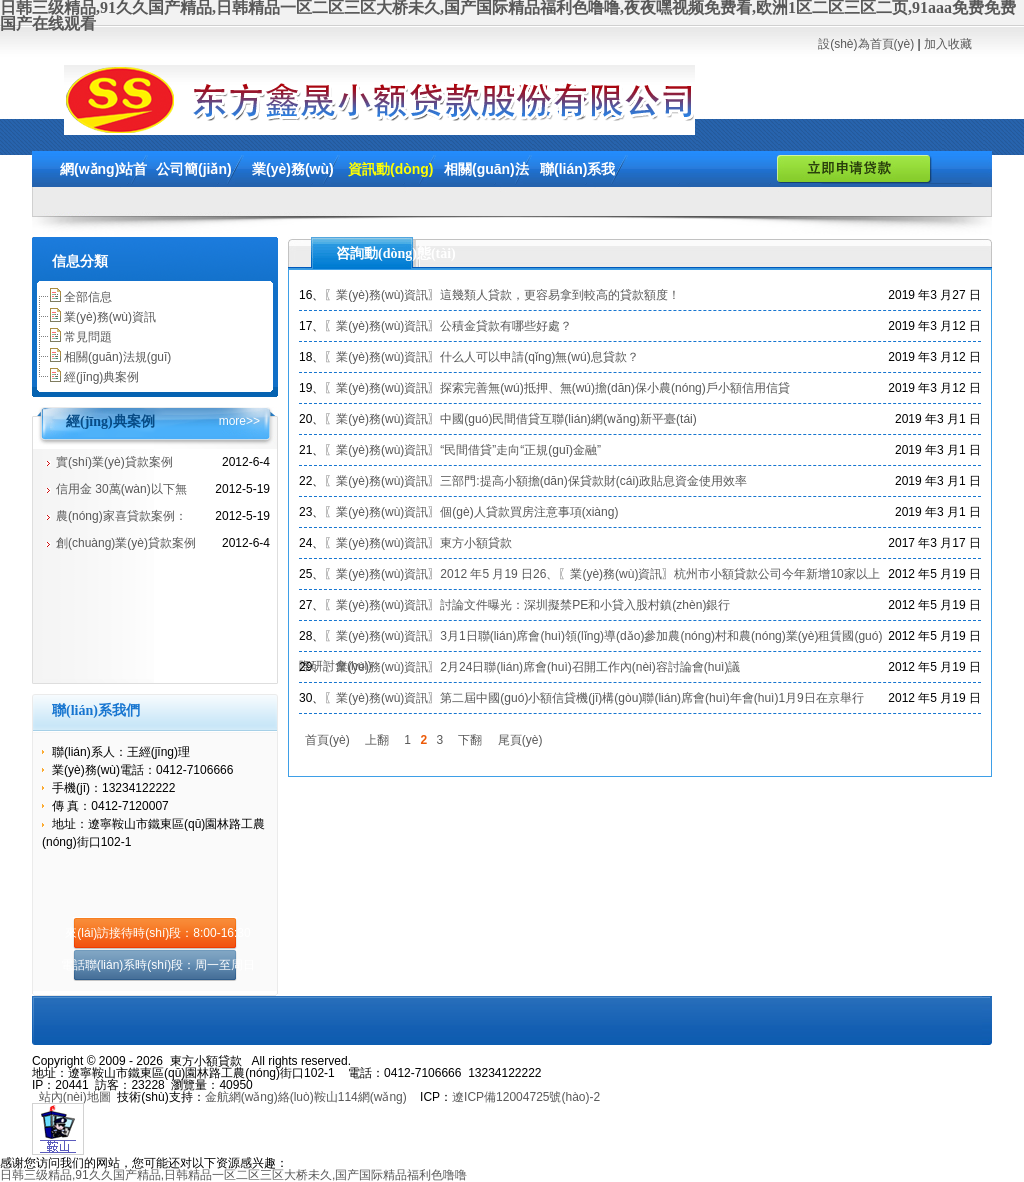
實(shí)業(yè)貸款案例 (114, 462)
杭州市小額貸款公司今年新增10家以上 (776, 574)
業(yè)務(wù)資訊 (110, 317)
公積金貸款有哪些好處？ (506, 326)
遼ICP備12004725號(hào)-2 (526, 1097)
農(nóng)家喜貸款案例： (121, 516)
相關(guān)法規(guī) (117, 357)
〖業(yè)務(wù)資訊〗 (382, 295)
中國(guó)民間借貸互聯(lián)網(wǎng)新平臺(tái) (568, 419)
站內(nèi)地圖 (75, 1097)
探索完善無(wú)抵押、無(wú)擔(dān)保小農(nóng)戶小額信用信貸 (614, 388)
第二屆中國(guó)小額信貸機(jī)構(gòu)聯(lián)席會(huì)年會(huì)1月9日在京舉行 (651, 698)
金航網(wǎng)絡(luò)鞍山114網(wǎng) (306, 1097)
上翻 (377, 740)
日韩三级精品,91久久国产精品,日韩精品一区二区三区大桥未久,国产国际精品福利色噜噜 (233, 1175)
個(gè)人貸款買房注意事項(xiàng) (529, 512)
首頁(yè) (327, 740)
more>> (239, 421)
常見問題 (88, 337)
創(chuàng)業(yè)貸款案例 (126, 543)
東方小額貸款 (476, 543)
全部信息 (88, 297)
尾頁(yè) (520, 740)
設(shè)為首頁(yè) (866, 44)
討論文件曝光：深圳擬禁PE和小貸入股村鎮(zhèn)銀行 (585, 605)
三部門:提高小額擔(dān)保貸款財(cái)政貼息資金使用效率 (593, 481)
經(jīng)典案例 (101, 377)
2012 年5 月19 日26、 (499, 574)
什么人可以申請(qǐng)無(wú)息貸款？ (539, 357)
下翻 (470, 740)
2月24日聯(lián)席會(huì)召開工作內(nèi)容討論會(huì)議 (590, 667)
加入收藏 (948, 44)
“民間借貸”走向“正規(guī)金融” (520, 450)
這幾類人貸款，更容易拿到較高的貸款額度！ (560, 295)
